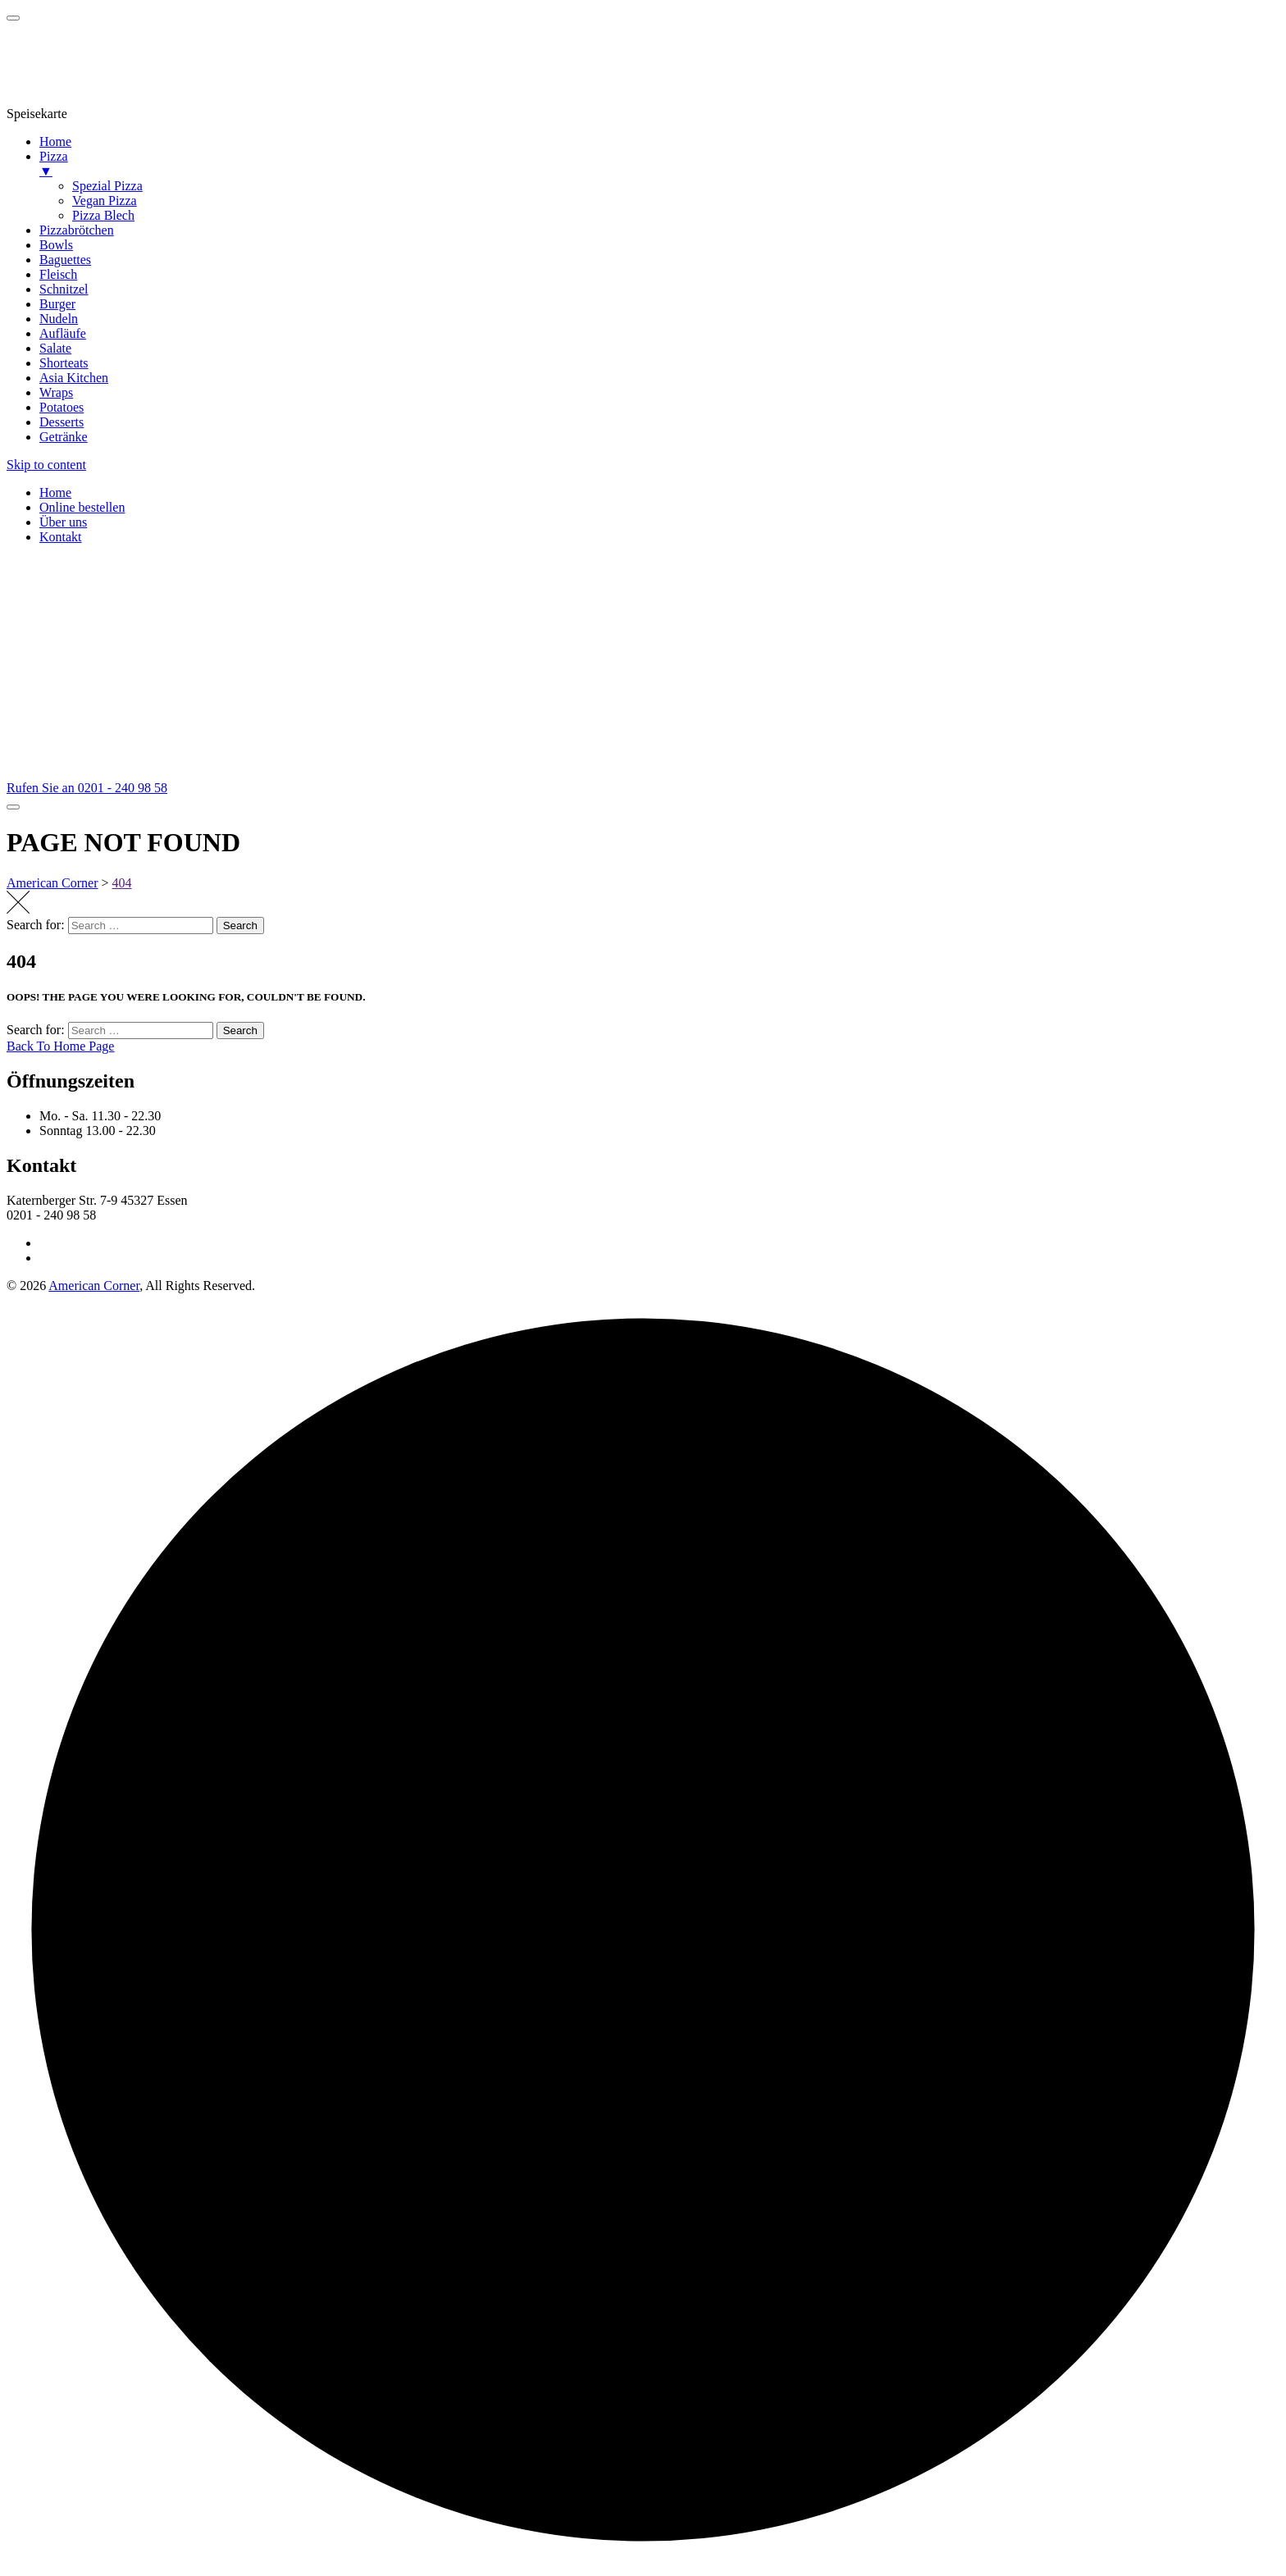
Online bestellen (82, 507)
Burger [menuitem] (57, 304)
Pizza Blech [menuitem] (103, 215)
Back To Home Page (60, 1046)
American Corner (93, 1286)
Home (55, 492)
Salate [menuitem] (55, 348)
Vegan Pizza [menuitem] (104, 200)
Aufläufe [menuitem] (62, 333)
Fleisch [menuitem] (58, 274)
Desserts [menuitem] (61, 422)
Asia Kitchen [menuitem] (73, 378)
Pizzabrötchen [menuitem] (76, 230)
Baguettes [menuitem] (65, 260)
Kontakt (60, 537)
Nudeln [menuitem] (58, 319)
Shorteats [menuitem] (64, 363)
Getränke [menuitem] (63, 437)
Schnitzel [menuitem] (64, 289)
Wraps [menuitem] (56, 392)
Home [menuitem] (55, 141)
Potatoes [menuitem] (61, 407)
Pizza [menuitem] (659, 164)
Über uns (63, 522)
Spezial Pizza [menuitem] (107, 186)
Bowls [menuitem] (56, 245)
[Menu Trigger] (13, 18)
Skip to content (46, 465)
